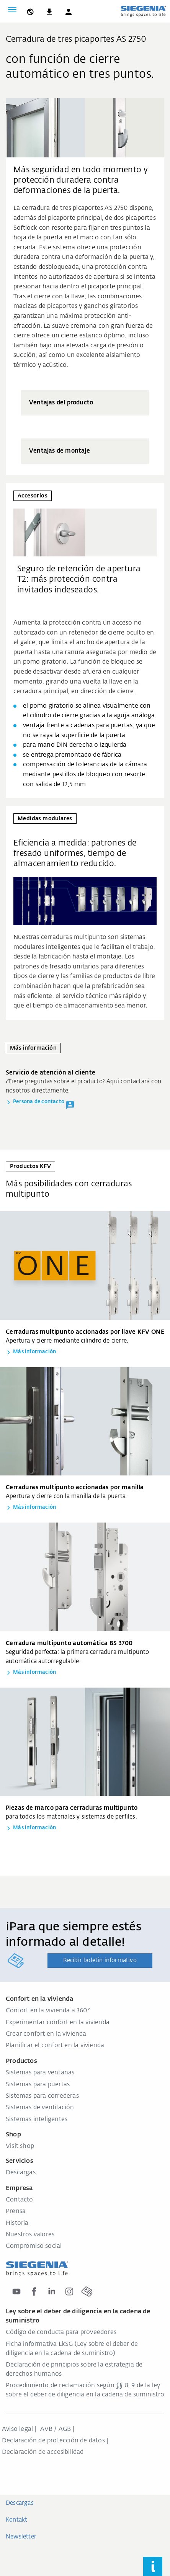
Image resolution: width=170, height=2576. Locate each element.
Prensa (16, 2211)
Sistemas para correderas (42, 2096)
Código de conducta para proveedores (61, 2332)
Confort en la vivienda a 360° (48, 2011)
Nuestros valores (30, 2235)
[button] (68, 9)
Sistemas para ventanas (40, 2073)
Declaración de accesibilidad (43, 2452)
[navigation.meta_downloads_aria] (49, 9)
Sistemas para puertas (38, 2085)
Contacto (19, 2200)
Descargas (21, 2173)
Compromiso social (34, 2246)
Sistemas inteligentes (36, 2119)
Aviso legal (17, 2429)
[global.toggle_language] (30, 9)
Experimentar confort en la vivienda (58, 2023)
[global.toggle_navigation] (12, 9)
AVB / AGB (55, 2429)
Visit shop (20, 2146)
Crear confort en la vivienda (46, 2034)
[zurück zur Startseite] (143, 11)
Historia (17, 2223)
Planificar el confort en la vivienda (55, 2046)
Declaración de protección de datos (53, 2441)
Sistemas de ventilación (40, 2108)
